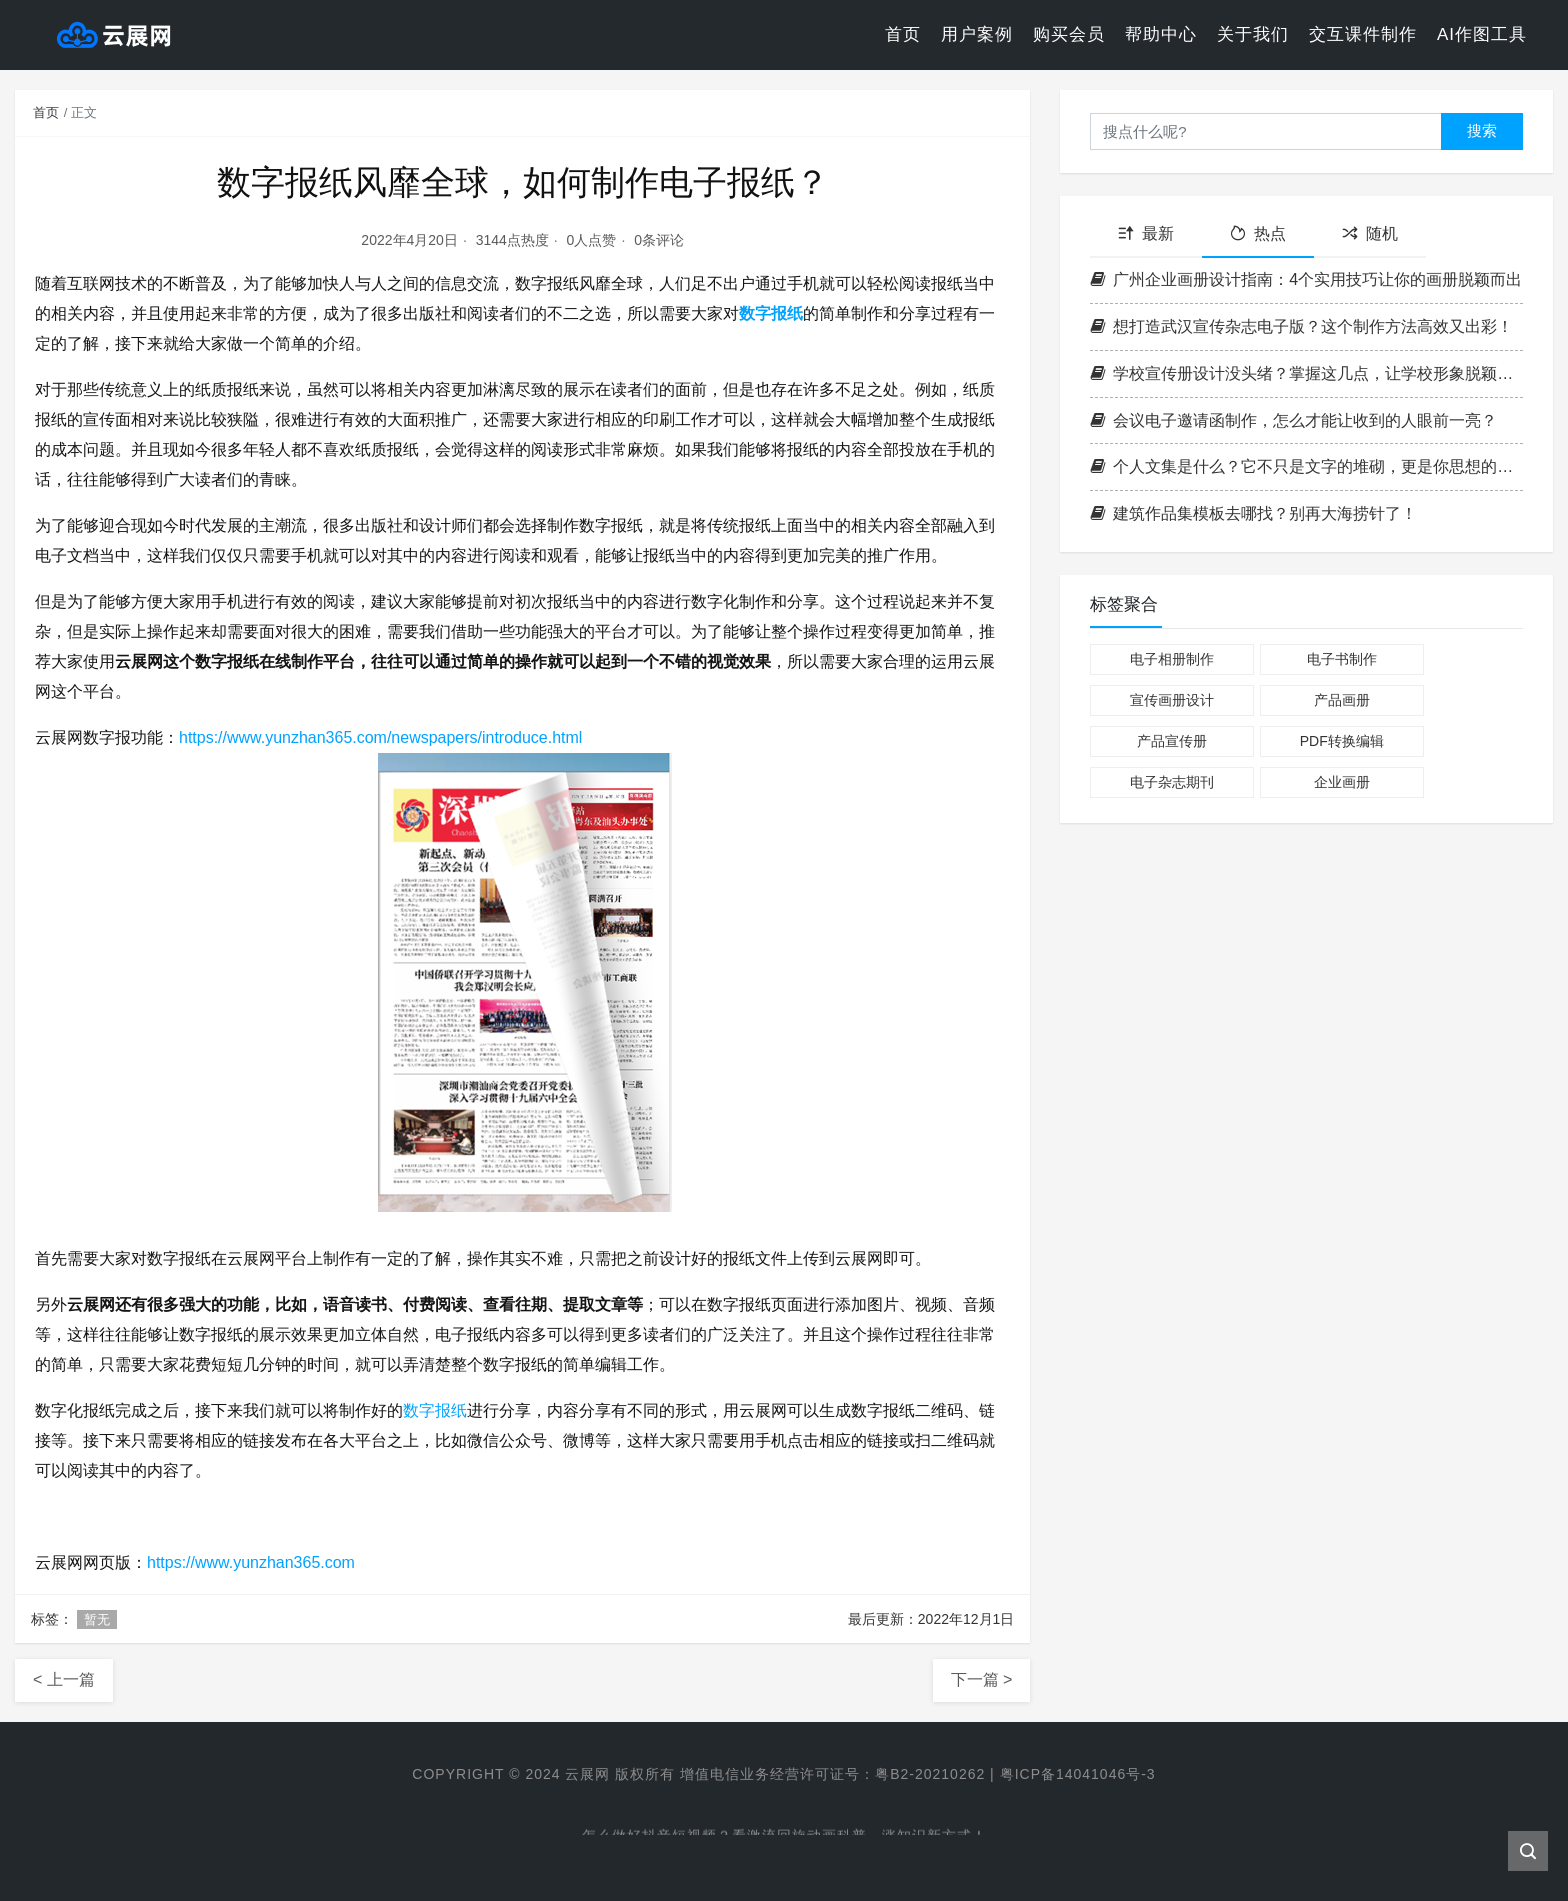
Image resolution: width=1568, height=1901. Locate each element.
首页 (903, 34)
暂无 (97, 1619)
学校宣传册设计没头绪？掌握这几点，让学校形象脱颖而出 (1306, 373)
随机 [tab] (1370, 233)
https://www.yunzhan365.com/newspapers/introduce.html (381, 737)
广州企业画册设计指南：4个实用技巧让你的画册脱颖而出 (1306, 279)
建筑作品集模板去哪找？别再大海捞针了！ (1253, 513)
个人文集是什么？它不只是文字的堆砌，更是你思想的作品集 (1306, 466)
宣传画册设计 (1172, 700)
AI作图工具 (1482, 34)
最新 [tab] (1146, 233)
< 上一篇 (64, 1679)
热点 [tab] (1258, 233)
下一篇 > (982, 1679)
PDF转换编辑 (1342, 741)
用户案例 (977, 34)
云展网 (587, 1774)
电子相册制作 (1172, 659)
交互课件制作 (1363, 34)
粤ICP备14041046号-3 (1078, 1774)
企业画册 (1342, 782)
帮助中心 (1161, 34)
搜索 (1482, 130)
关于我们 (1253, 34)
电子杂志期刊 (1172, 782)
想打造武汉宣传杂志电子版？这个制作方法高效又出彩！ (1301, 326)
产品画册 (1342, 700)
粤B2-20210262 (930, 1774)
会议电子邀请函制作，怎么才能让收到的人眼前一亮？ (1293, 420)
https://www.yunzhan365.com (251, 1562)
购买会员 (1069, 34)
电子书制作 (1342, 659)
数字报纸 (771, 313)
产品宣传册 (1172, 741)
